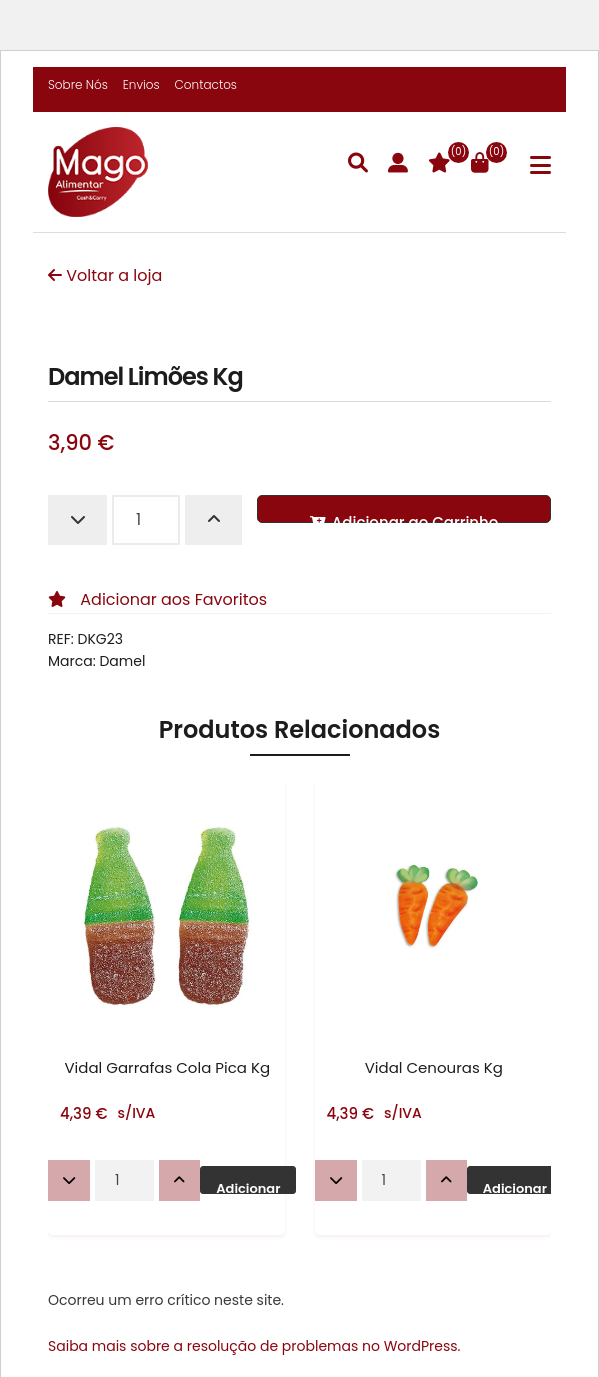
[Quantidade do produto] (146, 520)
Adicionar (248, 1186)
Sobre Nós (78, 84)
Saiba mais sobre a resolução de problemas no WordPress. (254, 1346)
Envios (141, 84)
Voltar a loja (105, 275)
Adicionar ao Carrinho (404, 517)
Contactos (206, 84)
